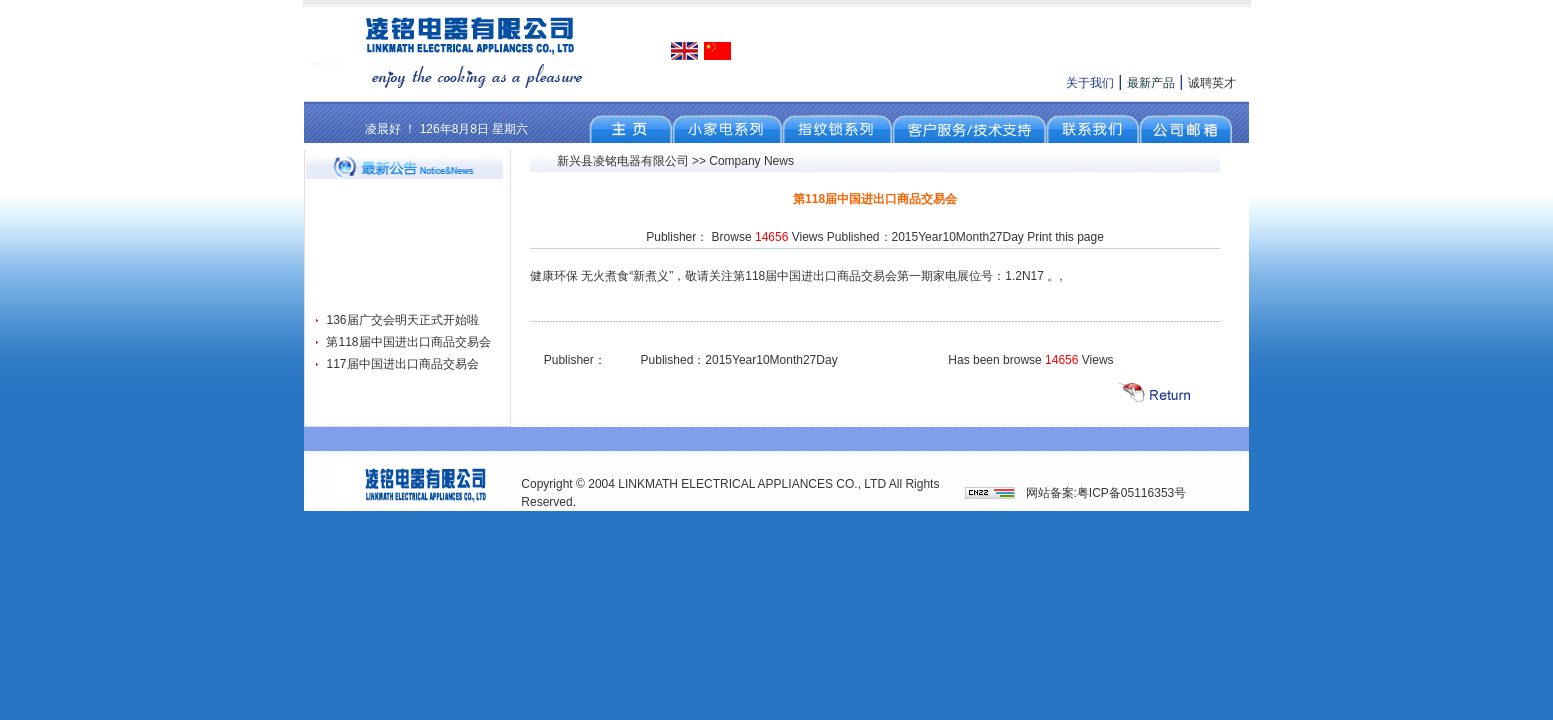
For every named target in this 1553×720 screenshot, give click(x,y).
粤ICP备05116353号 (1131, 493)
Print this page (1065, 237)
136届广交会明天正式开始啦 (402, 320)
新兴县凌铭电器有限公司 (623, 161)
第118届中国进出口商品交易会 (408, 342)
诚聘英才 (1212, 83)
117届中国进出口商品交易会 (402, 364)
